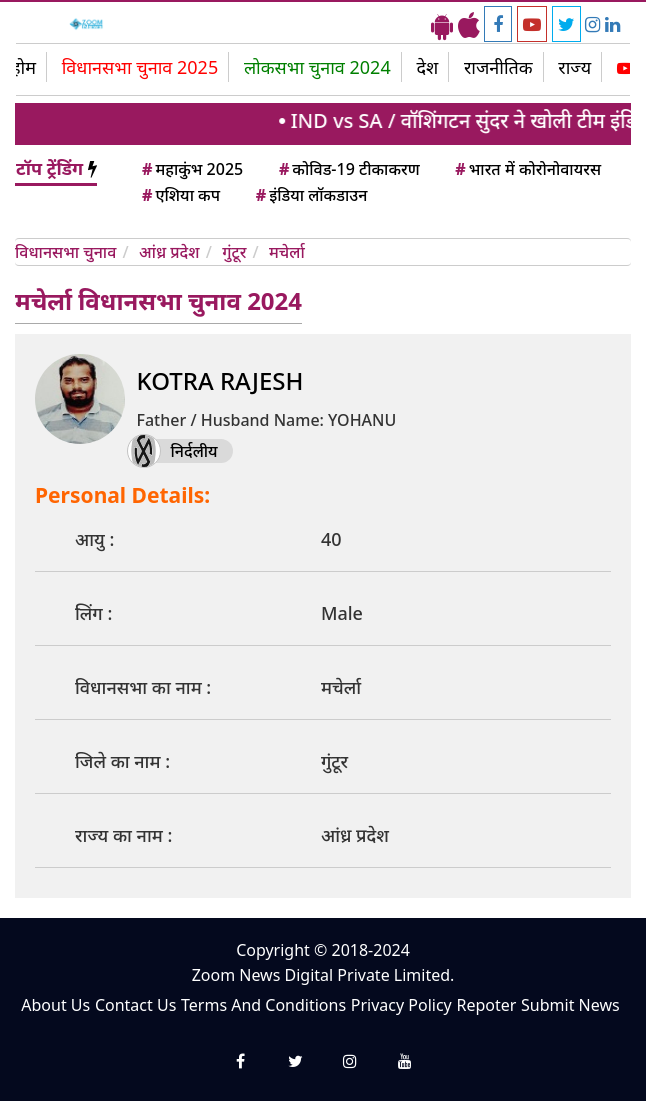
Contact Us (135, 1005)
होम (23, 67)
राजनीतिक (498, 67)
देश (427, 67)
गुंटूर (234, 252)
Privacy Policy (401, 1005)
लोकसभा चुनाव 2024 (317, 67)
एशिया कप (179, 195)
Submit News (570, 1005)
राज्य (574, 67)
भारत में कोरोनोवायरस (526, 169)
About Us (55, 1005)
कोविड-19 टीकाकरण (348, 169)
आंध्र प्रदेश (169, 252)
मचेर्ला (287, 252)
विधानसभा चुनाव (65, 252)
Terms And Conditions (263, 1005)
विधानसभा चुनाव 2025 (140, 67)
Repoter (486, 1005)
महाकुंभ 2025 (191, 169)
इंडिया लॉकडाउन (310, 195)
